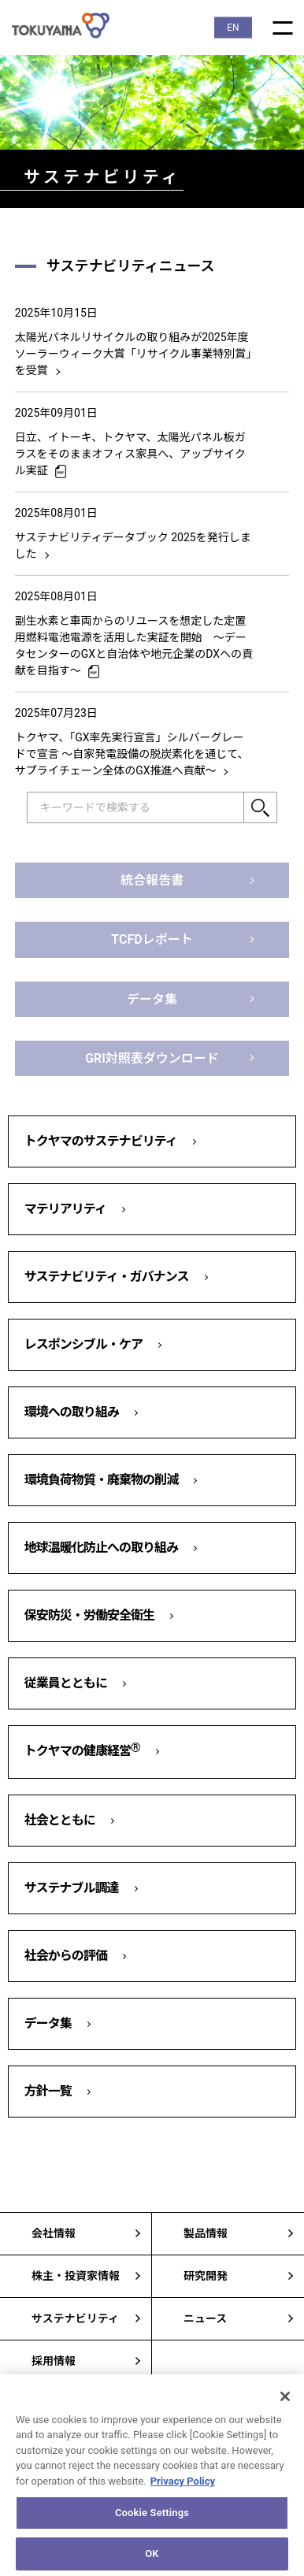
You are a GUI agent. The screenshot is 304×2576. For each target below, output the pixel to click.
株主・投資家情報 (76, 2276)
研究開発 (206, 2276)
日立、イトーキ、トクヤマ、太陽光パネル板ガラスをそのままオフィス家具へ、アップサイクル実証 (130, 454)
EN (233, 27)
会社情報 (54, 2233)
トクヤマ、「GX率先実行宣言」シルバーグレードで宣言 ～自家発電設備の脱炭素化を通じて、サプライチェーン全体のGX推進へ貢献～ (132, 754)
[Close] (285, 2401)
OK (151, 2559)
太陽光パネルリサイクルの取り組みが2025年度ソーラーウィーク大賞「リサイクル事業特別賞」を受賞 (133, 354)
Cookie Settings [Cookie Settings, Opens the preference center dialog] (152, 2518)
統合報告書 (152, 880)
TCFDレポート (151, 939)
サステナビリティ (75, 2318)
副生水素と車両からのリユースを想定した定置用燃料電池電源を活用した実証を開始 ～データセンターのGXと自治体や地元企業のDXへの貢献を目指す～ (134, 645)
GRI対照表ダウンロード (152, 1058)
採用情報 (54, 2361)
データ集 (152, 999)
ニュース (205, 2318)
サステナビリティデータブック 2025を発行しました (133, 545)
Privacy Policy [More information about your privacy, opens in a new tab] (182, 2486)
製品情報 (206, 2233)
